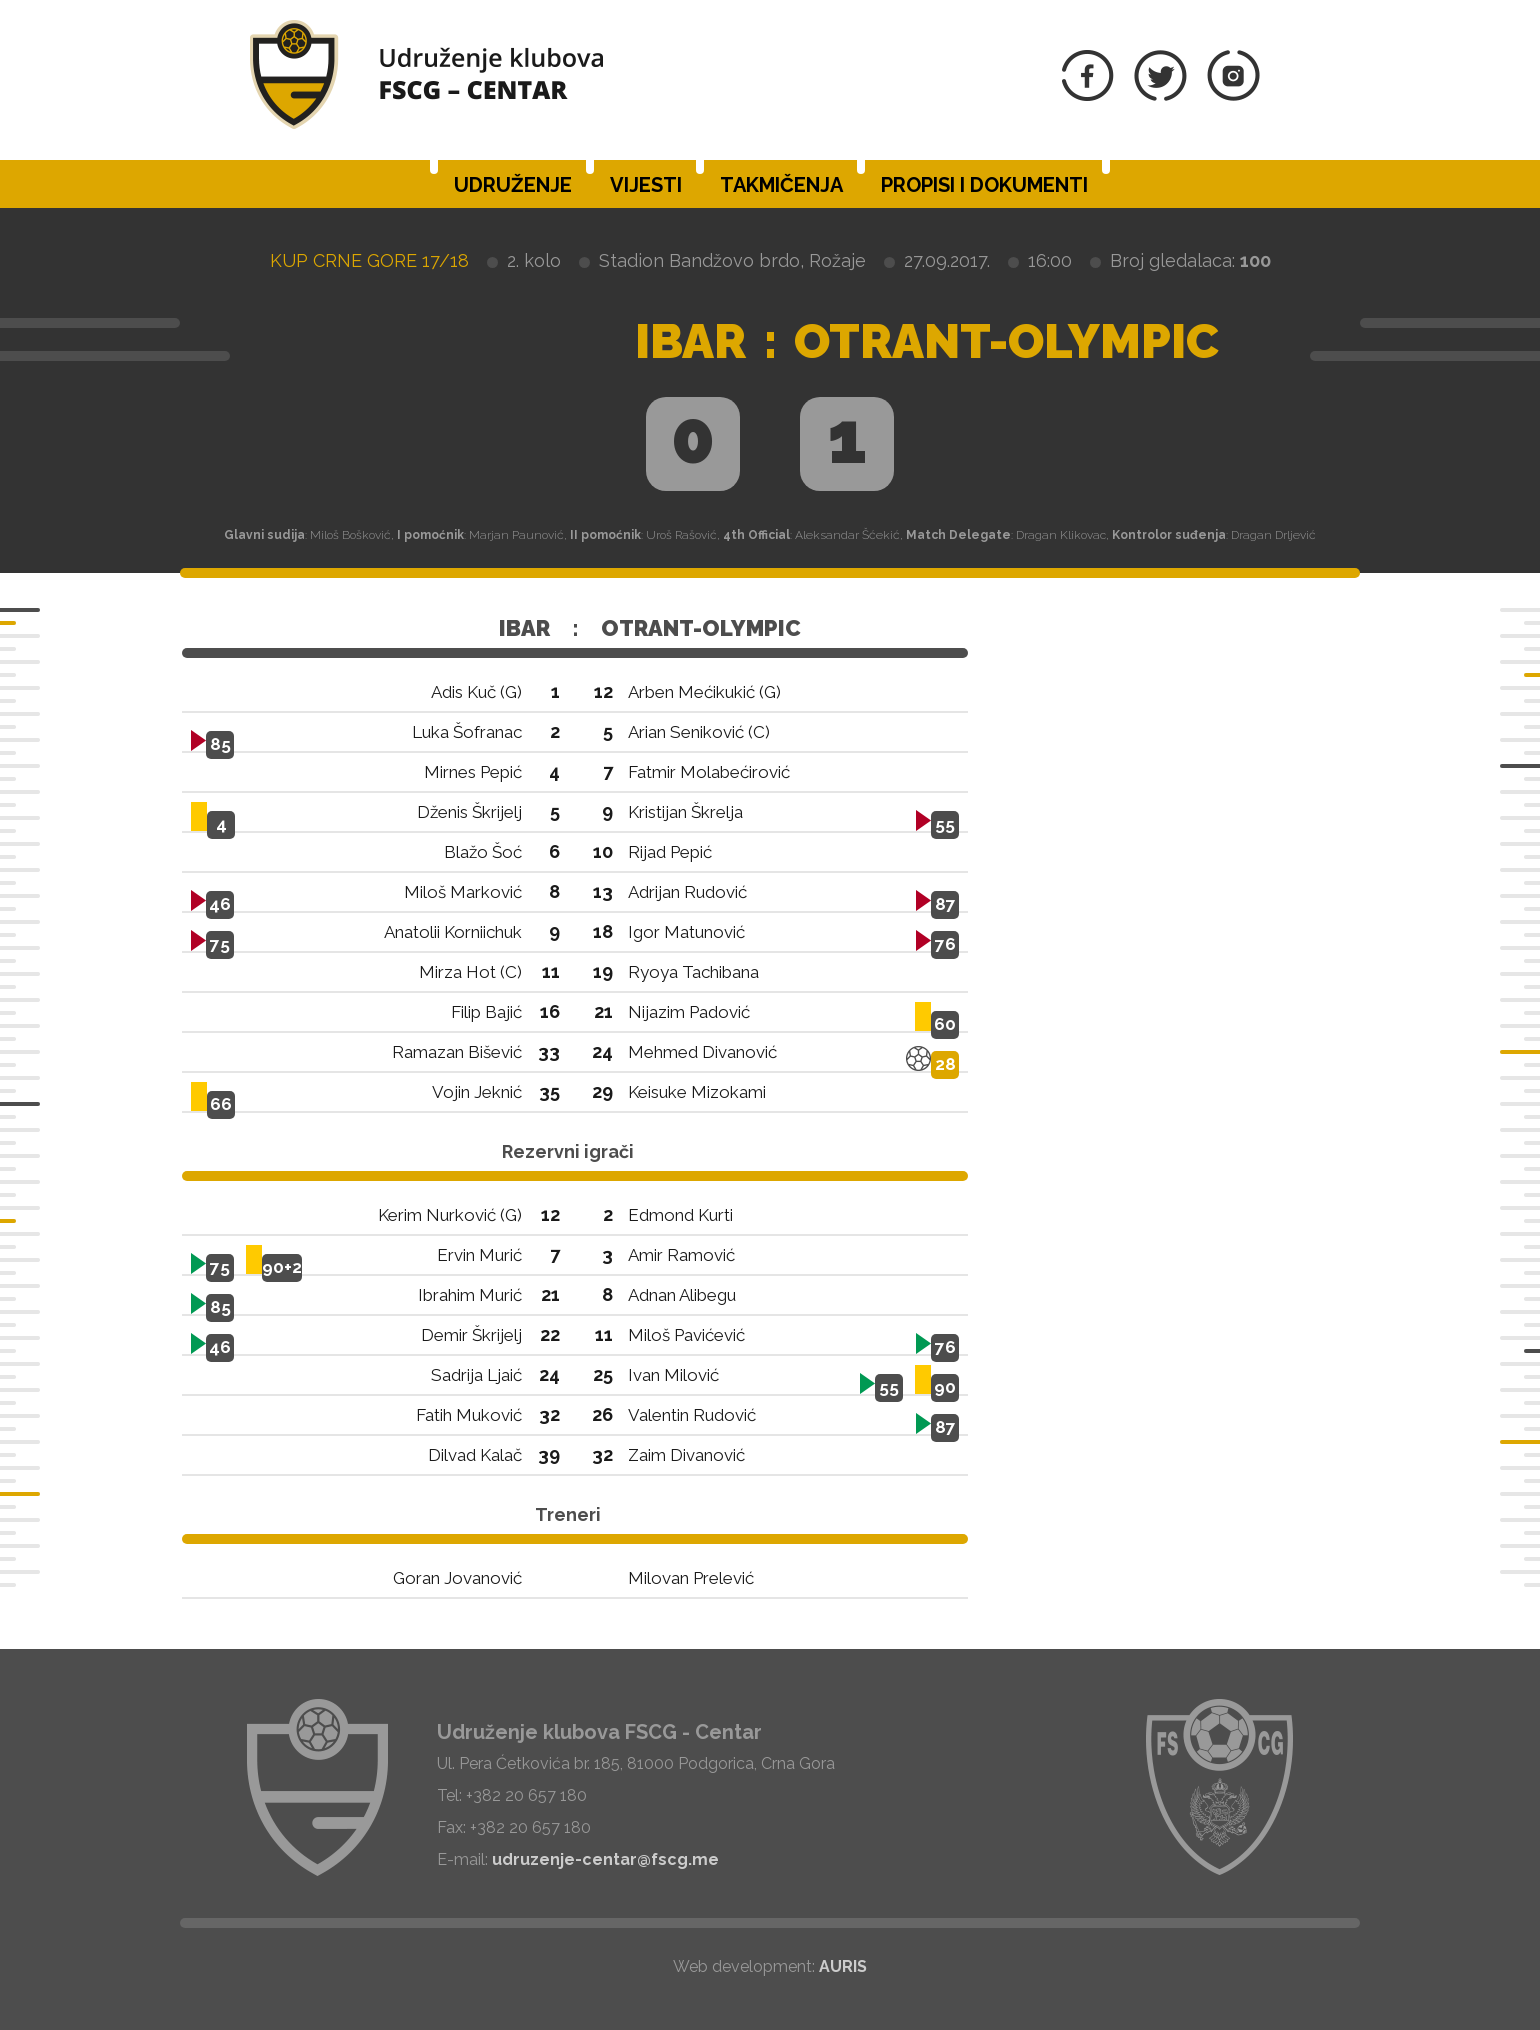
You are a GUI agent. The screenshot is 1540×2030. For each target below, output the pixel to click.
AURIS (843, 1966)
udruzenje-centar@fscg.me (605, 1859)
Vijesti (646, 185)
